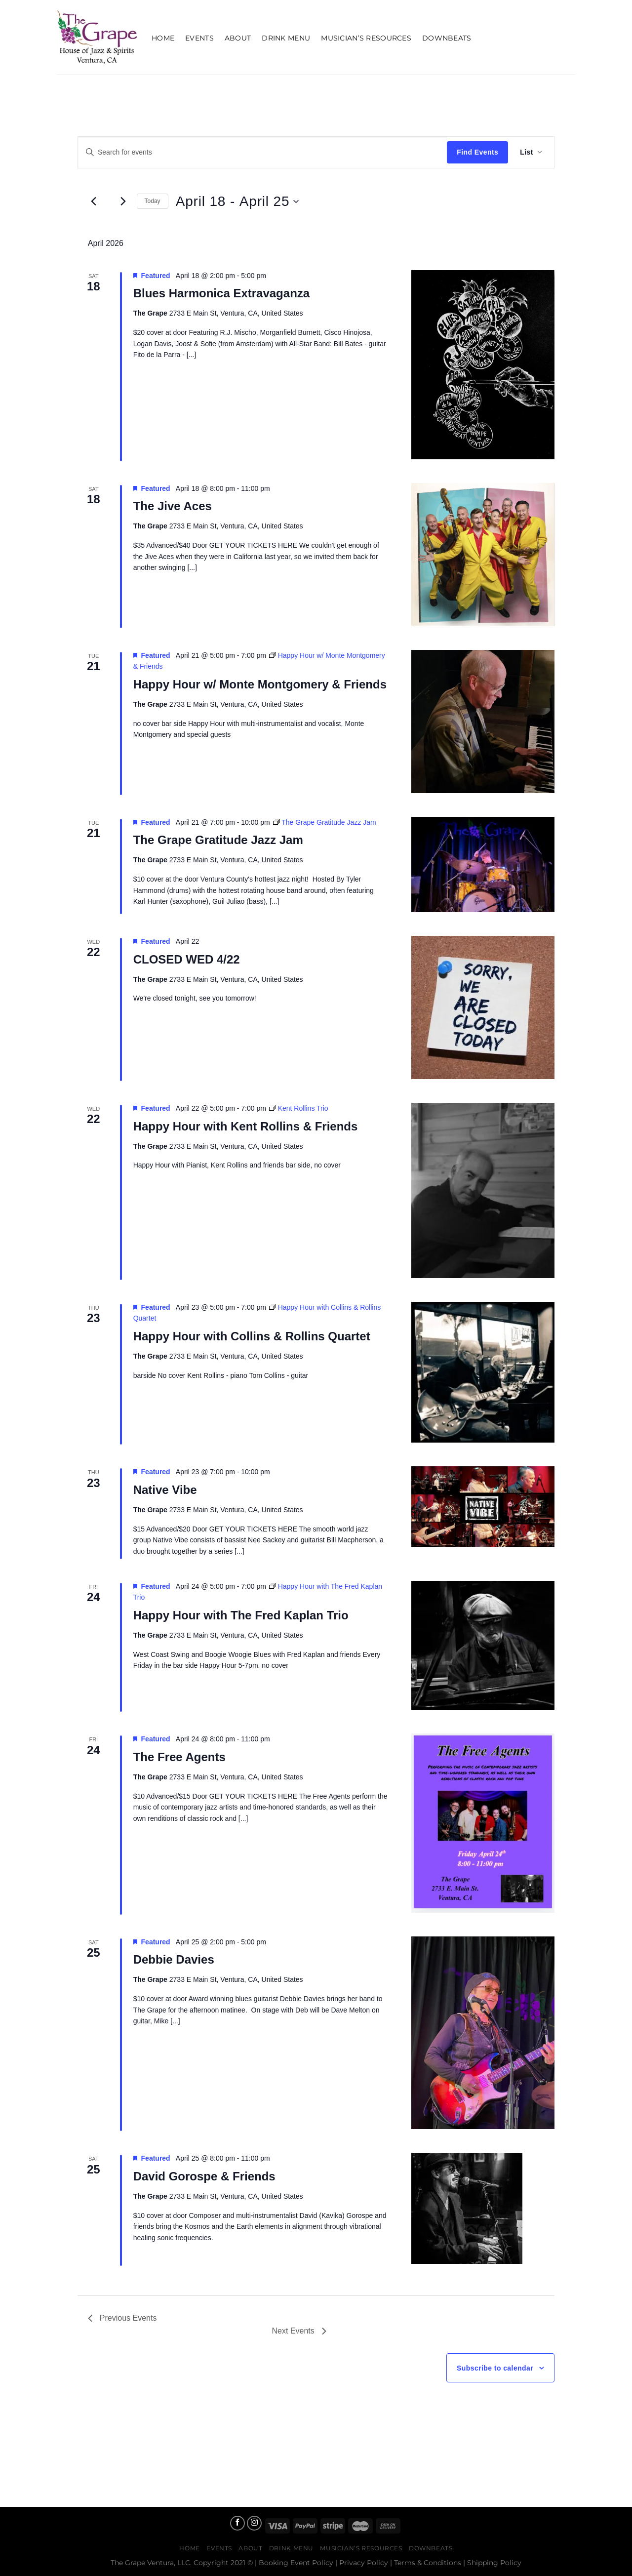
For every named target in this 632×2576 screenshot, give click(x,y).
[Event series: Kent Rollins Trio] (298, 1108)
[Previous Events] (94, 201)
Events (199, 38)
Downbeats (447, 38)
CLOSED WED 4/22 (186, 959)
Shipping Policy (494, 2562)
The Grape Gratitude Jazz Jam (218, 839)
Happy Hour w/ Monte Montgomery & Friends (260, 684)
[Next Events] (123, 201)
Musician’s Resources (366, 38)
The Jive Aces (172, 506)
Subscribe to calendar (495, 2368)
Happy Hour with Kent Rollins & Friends (245, 1126)
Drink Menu (286, 38)
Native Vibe (165, 1489)
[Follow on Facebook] (237, 2523)
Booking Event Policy (296, 2562)
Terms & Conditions (427, 2562)
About (238, 38)
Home (163, 38)
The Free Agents (179, 1757)
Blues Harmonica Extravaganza (221, 293)
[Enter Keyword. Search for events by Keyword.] (262, 152)
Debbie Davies (173, 1959)
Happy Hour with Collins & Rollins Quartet (251, 1336)
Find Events (477, 152)
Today (152, 201)
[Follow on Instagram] (254, 2523)
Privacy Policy (363, 2562)
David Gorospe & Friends (204, 2176)
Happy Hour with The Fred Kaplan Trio (241, 1615)
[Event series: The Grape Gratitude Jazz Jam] (324, 822)
